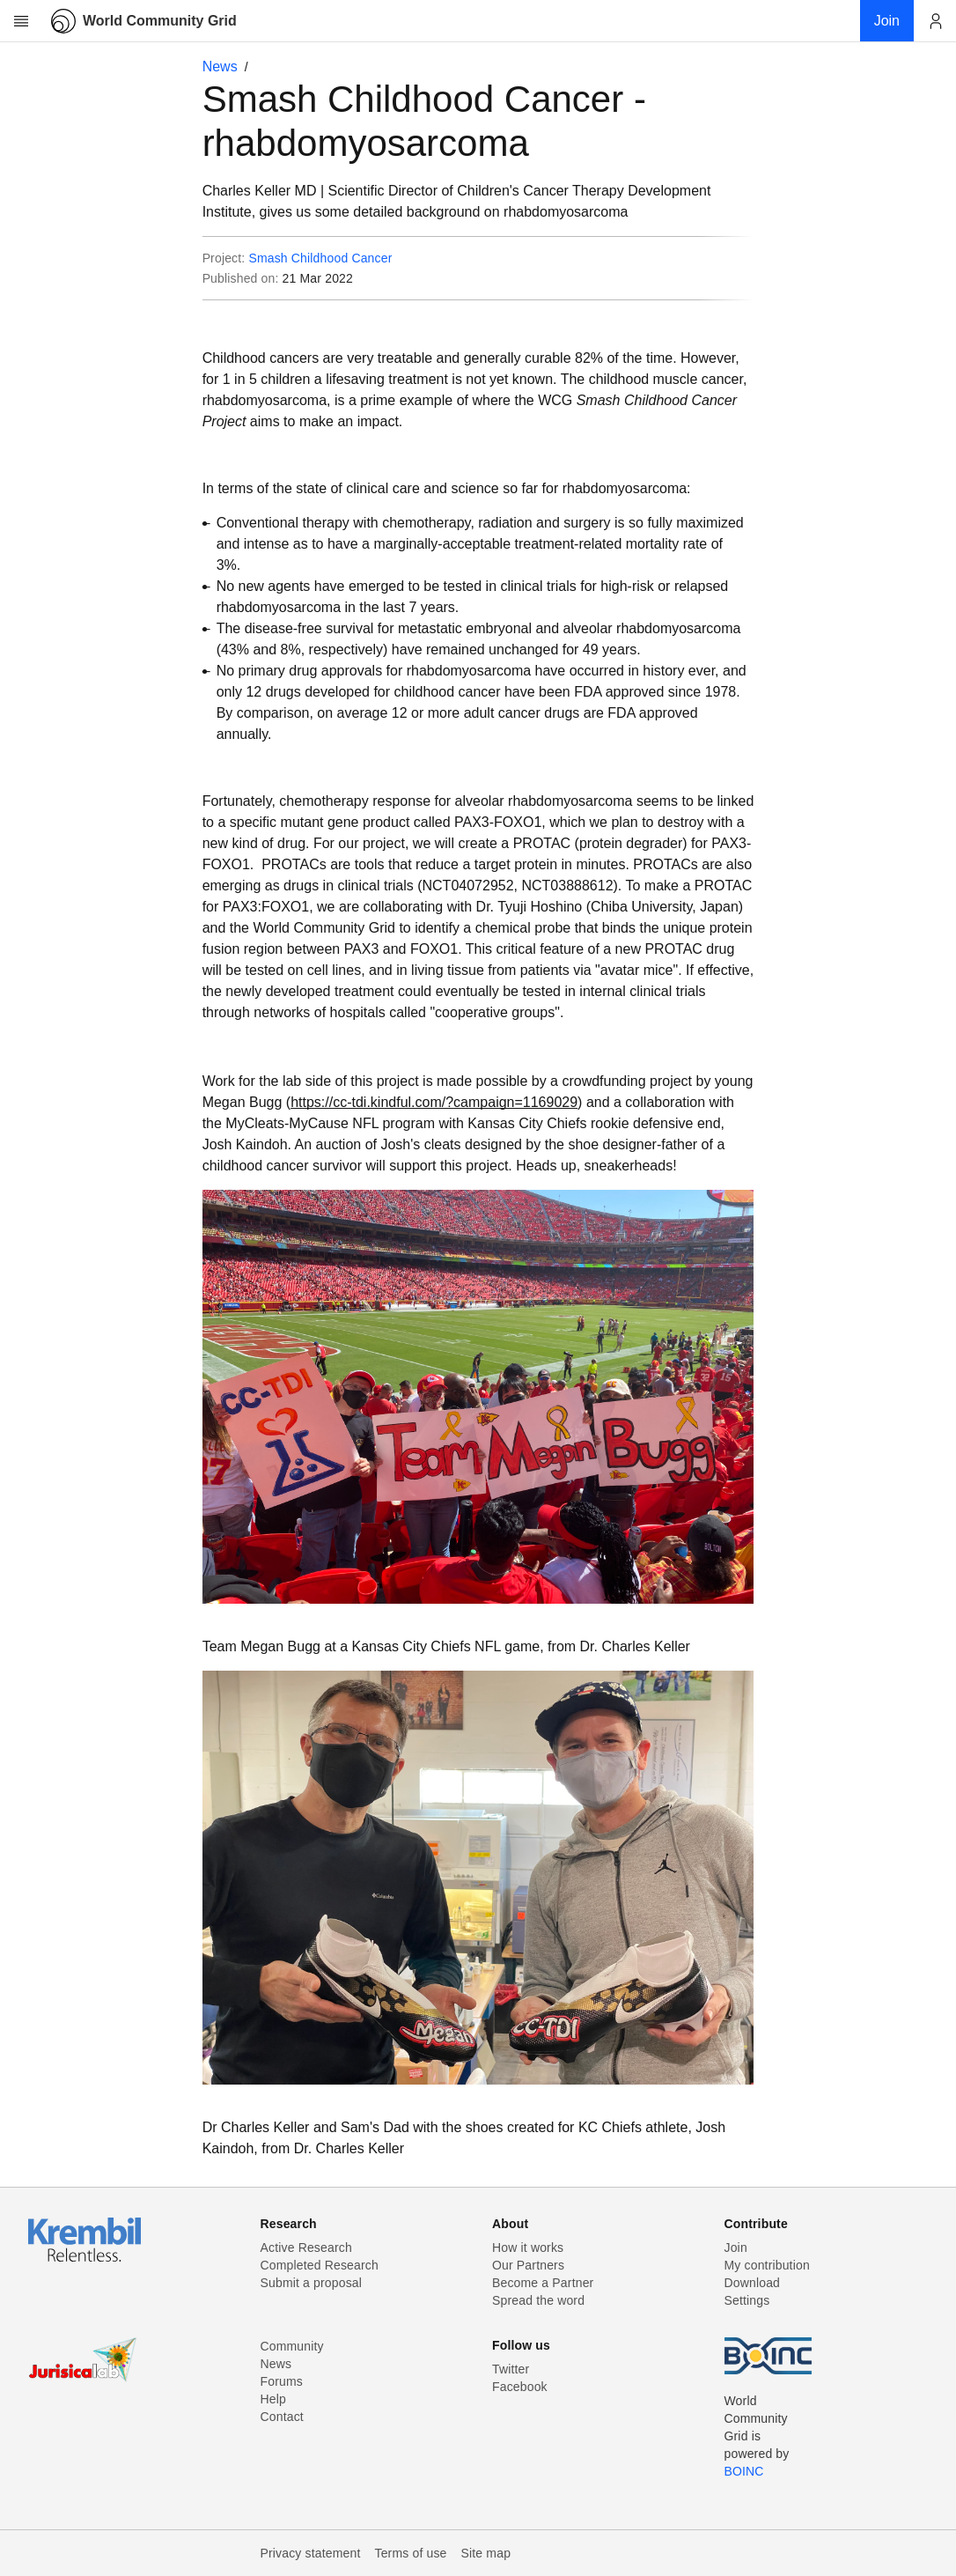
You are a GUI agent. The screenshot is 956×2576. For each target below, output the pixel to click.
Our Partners (528, 2265)
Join (735, 2247)
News (220, 66)
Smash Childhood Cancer (320, 258)
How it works (527, 2247)
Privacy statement (311, 2553)
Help (273, 2399)
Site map (486, 2553)
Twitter (510, 2369)
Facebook (520, 2387)
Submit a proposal (312, 2283)
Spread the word (538, 2300)
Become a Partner (542, 2283)
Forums (282, 2381)
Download (752, 2283)
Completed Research (320, 2265)
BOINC (744, 2471)
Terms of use (410, 2553)
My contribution (767, 2265)
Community (292, 2346)
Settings (747, 2300)
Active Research (306, 2247)
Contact (282, 2417)
